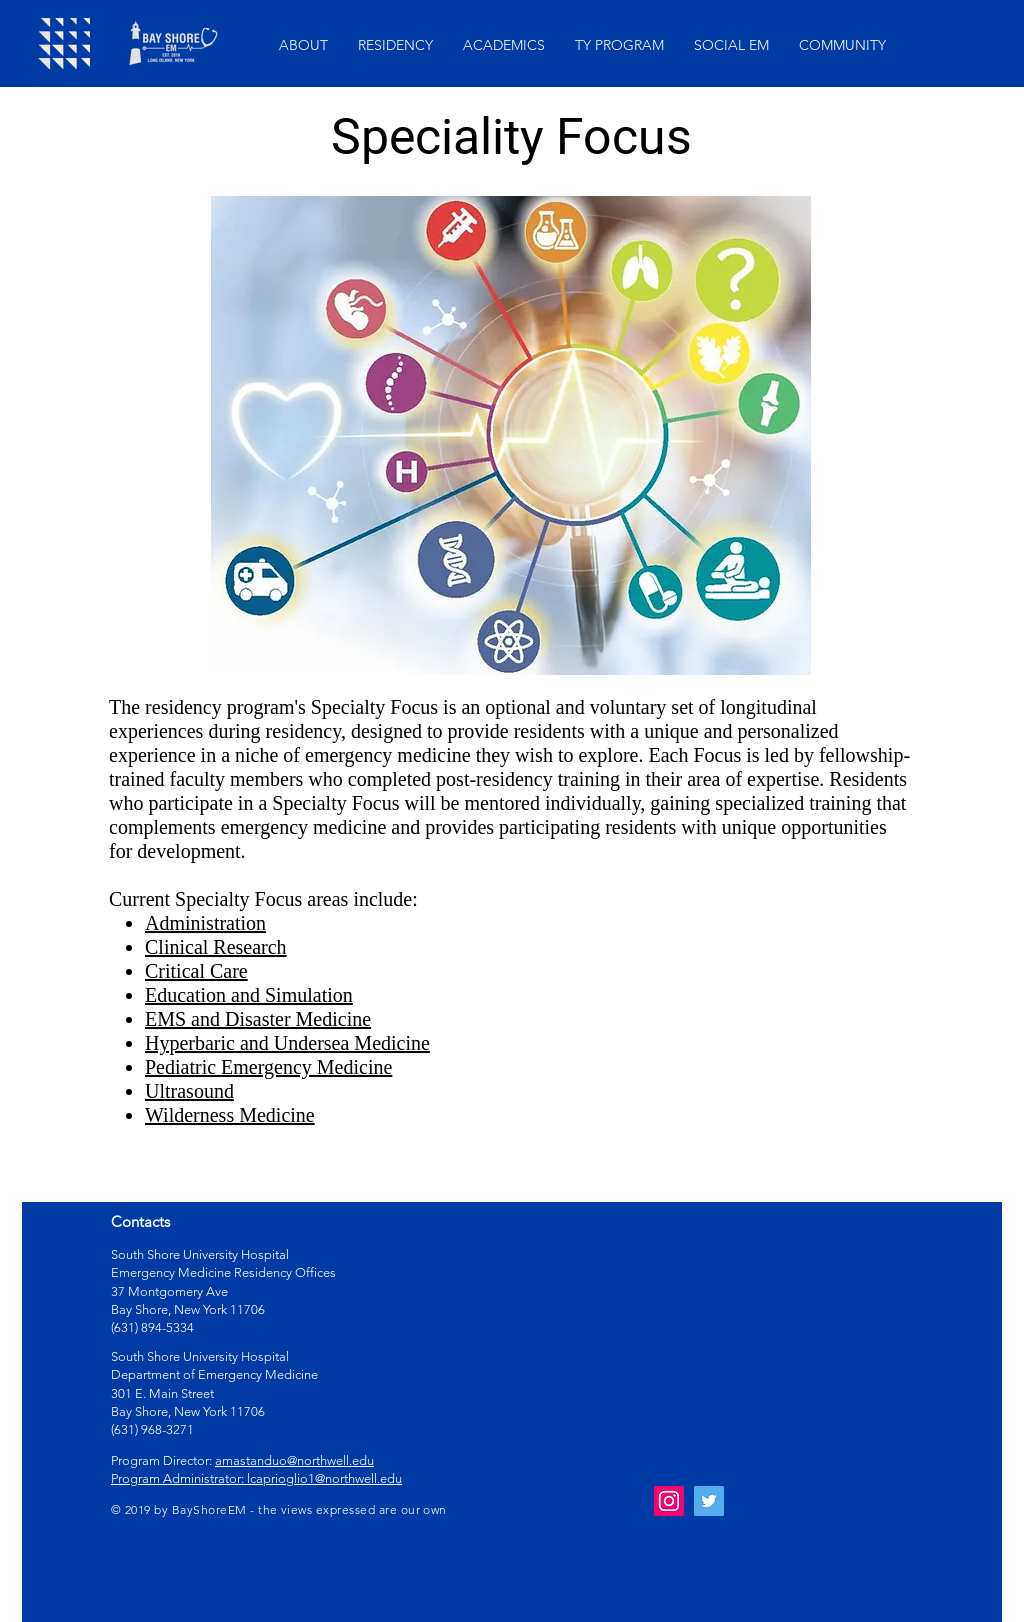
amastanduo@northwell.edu (294, 1460)
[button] (303, 45)
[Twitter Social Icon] (709, 1501)
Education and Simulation (249, 995)
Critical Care (196, 971)
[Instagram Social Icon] (669, 1501)
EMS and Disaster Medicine (258, 1019)
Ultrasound (189, 1091)
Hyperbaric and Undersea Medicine (287, 1043)
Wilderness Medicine (230, 1115)
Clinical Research (216, 947)
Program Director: (163, 1460)
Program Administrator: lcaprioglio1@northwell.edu (256, 1478)
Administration (205, 923)
